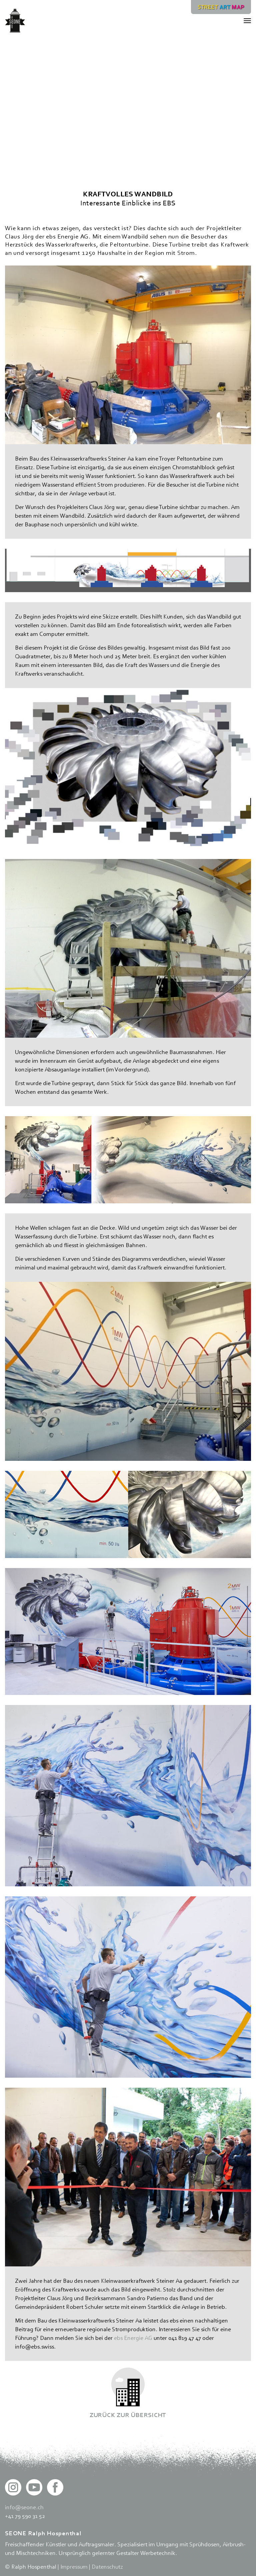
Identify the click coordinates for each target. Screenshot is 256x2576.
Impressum (74, 2566)
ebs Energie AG (133, 2337)
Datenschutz (107, 2566)
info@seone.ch (24, 2507)
